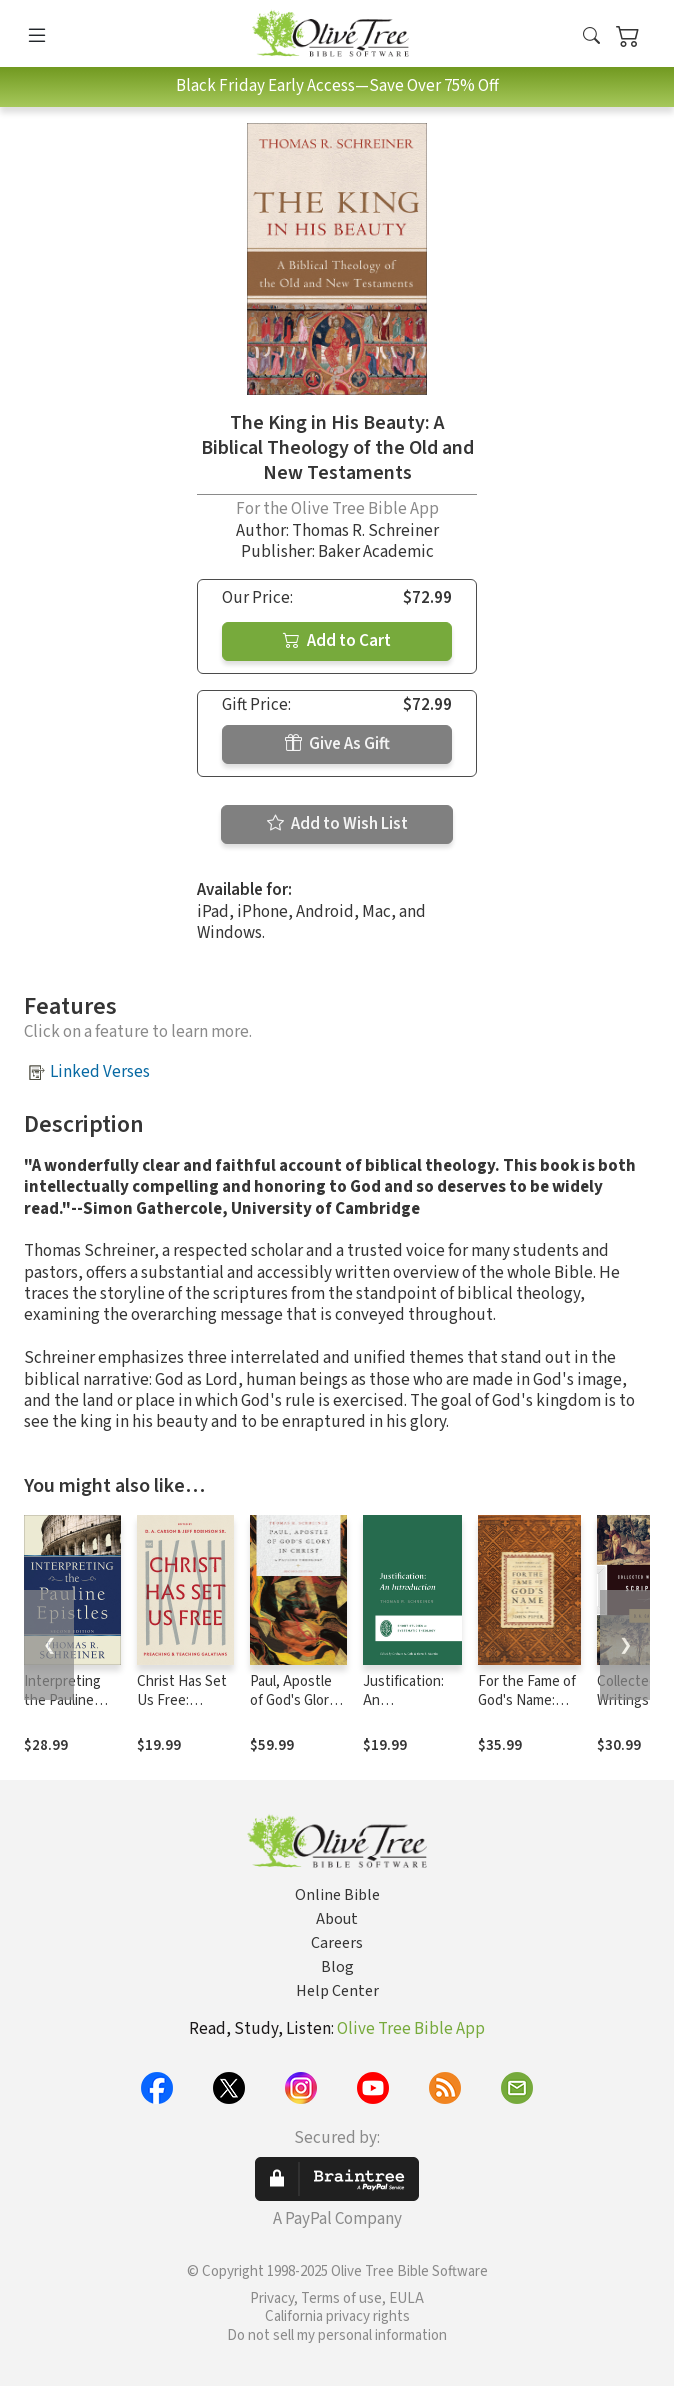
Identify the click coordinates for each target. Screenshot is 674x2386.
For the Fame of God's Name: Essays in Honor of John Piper (527, 1710)
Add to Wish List (337, 824)
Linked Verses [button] (100, 1072)
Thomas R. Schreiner (365, 531)
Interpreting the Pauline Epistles (62, 1700)
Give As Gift (337, 744)
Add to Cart (337, 641)
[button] (591, 37)
